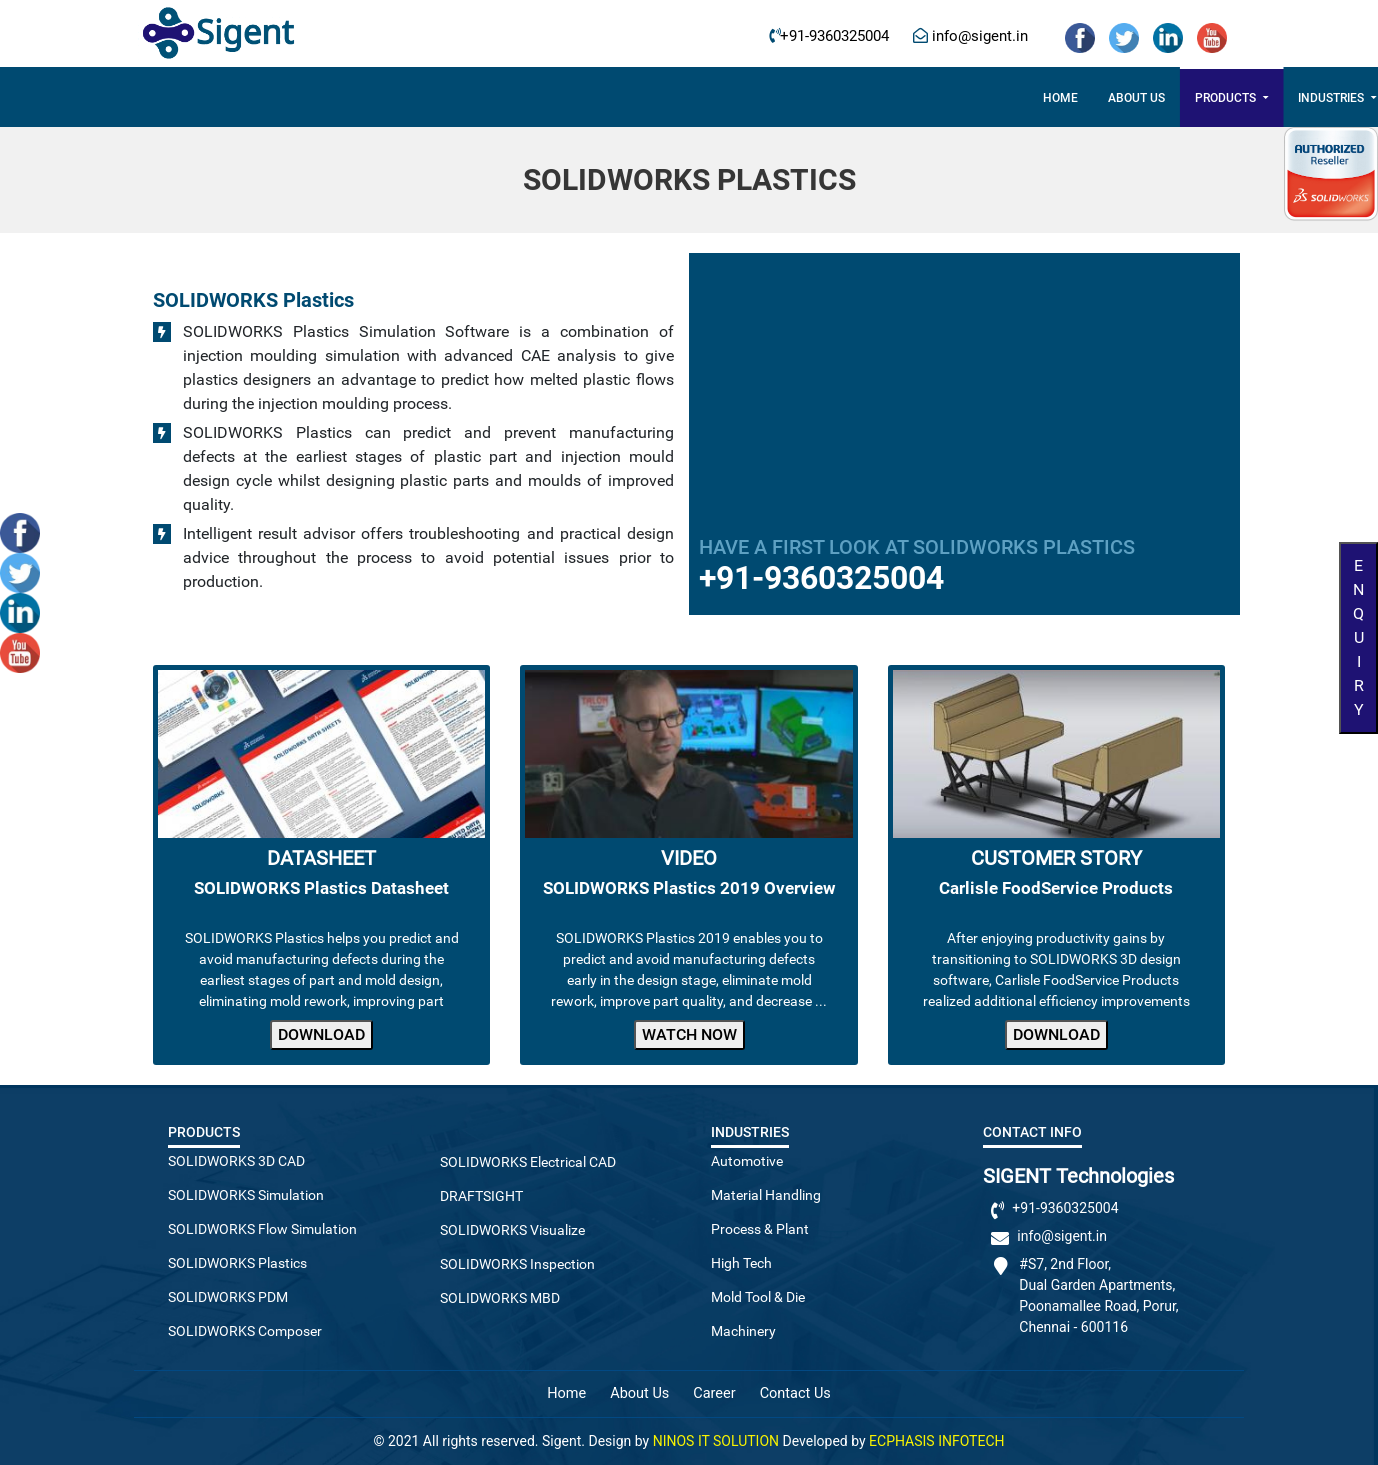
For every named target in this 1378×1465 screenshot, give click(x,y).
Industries (641, 98)
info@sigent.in (978, 36)
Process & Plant (760, 1229)
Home (368, 98)
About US (444, 98)
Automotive (747, 1161)
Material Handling (766, 1195)
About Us (639, 1393)
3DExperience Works (783, 98)
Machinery (743, 1331)
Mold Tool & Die (758, 1297)
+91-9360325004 (834, 36)
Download (321, 1034)
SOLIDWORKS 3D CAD (236, 1161)
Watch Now (689, 1034)
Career (903, 98)
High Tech (741, 1263)
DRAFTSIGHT (481, 1196)
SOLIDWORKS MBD (500, 1298)
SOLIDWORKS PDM (228, 1297)
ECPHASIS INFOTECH (936, 1441)
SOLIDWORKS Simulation (246, 1195)
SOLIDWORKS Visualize (512, 1230)
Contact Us (991, 98)
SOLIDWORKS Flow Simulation (262, 1229)
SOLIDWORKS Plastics (237, 1263)
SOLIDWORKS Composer (245, 1331)
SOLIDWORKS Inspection (517, 1264)
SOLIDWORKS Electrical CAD (528, 1162)
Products (535, 98)
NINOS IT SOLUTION (716, 1441)
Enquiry (1358, 637)
